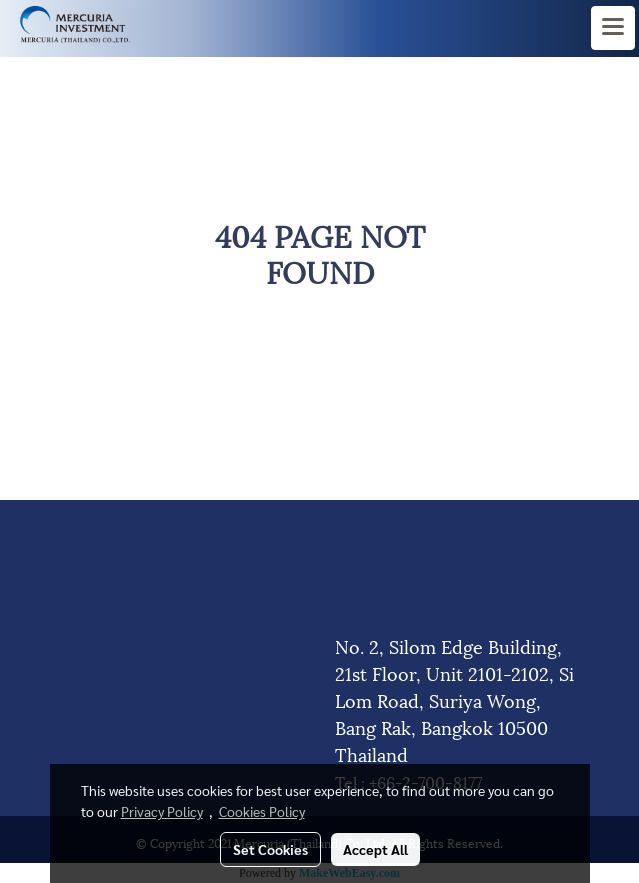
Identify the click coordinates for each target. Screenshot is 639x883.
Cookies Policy (262, 811)
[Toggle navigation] (613, 28)
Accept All (375, 849)
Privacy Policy (162, 811)
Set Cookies (270, 849)
